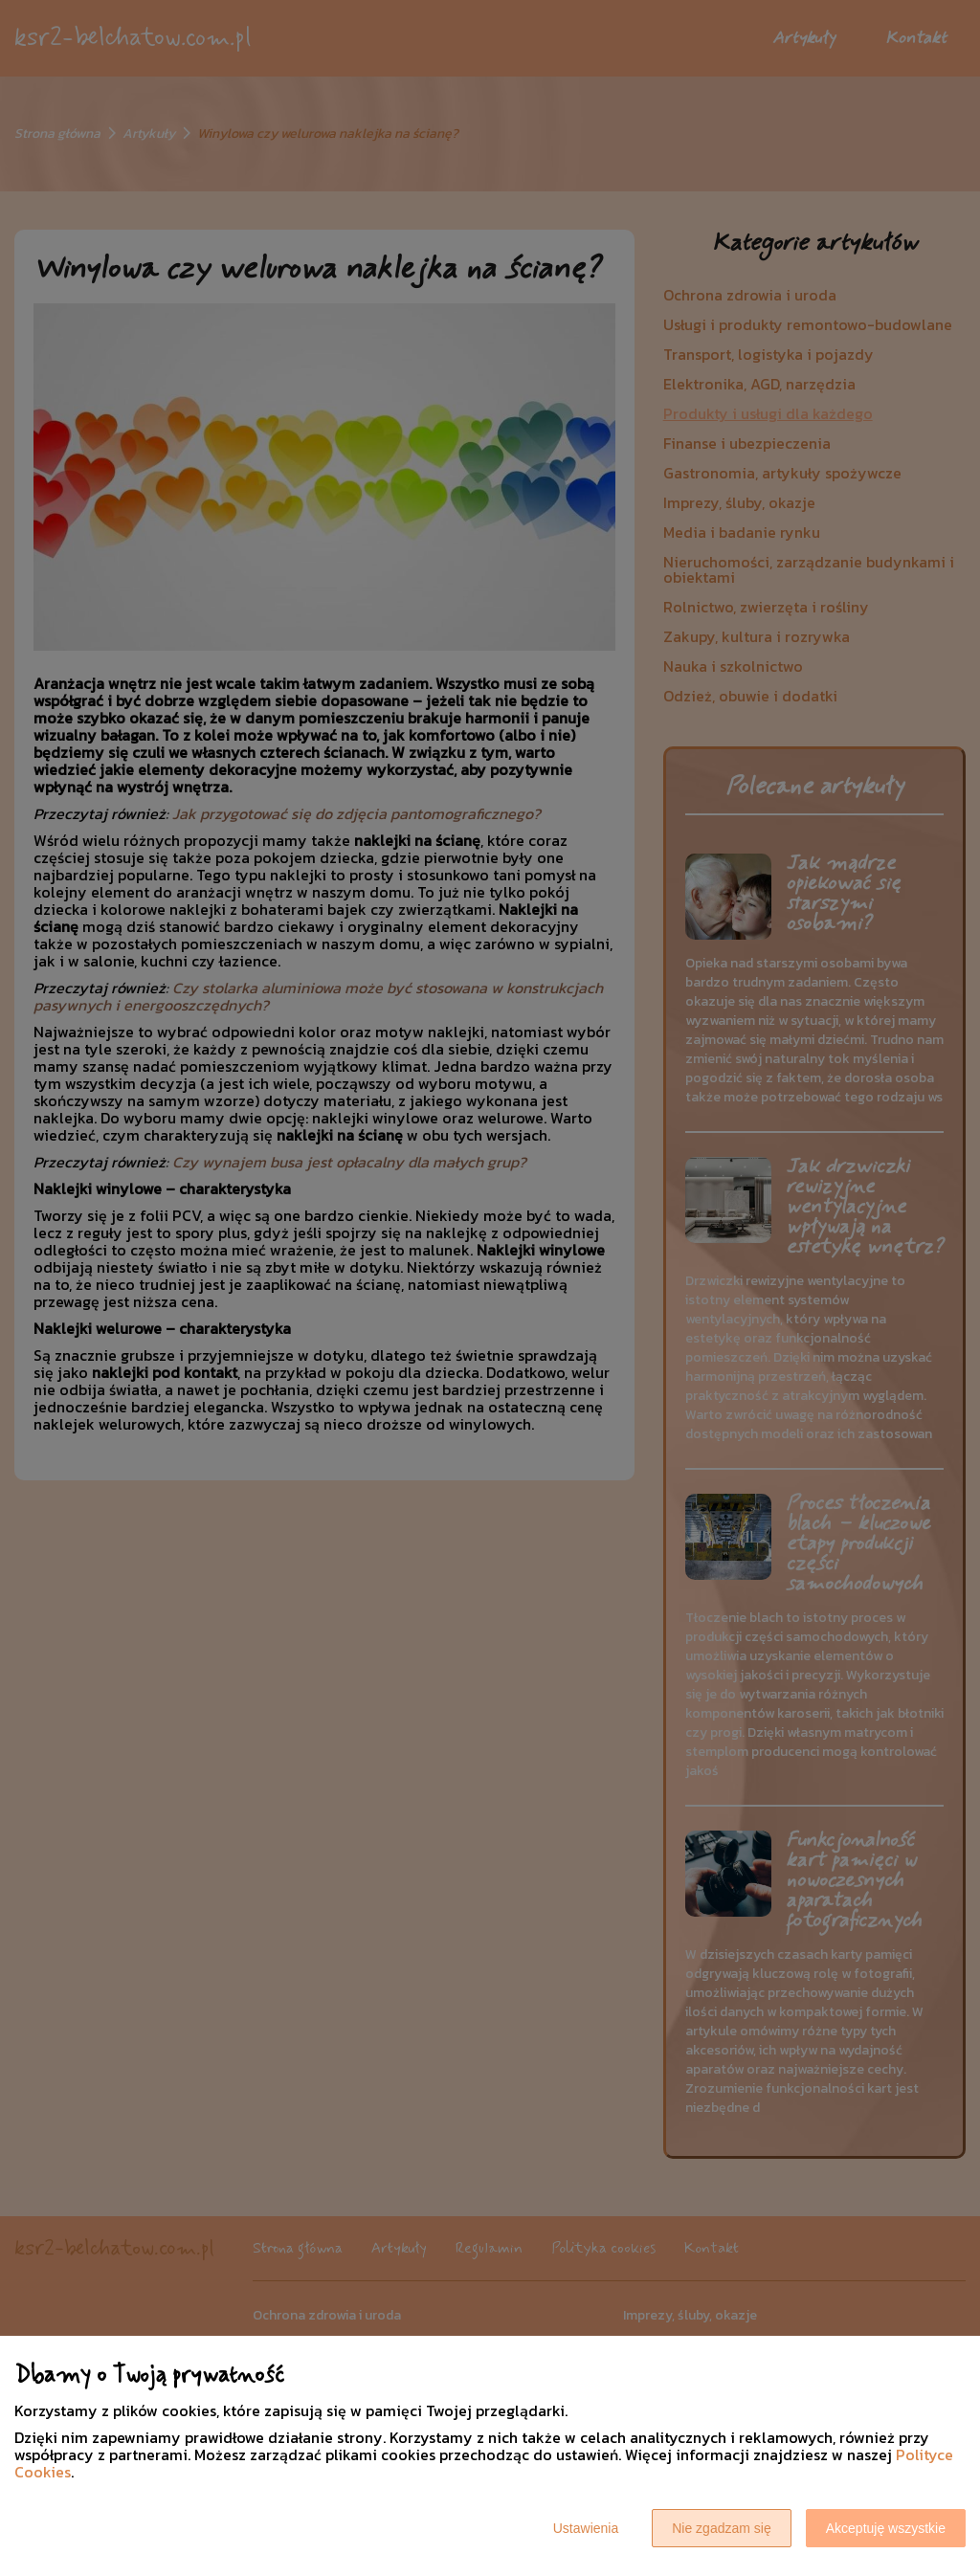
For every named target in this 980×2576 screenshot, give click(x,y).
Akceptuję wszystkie (886, 2528)
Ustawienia (585, 2528)
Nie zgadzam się (721, 2528)
